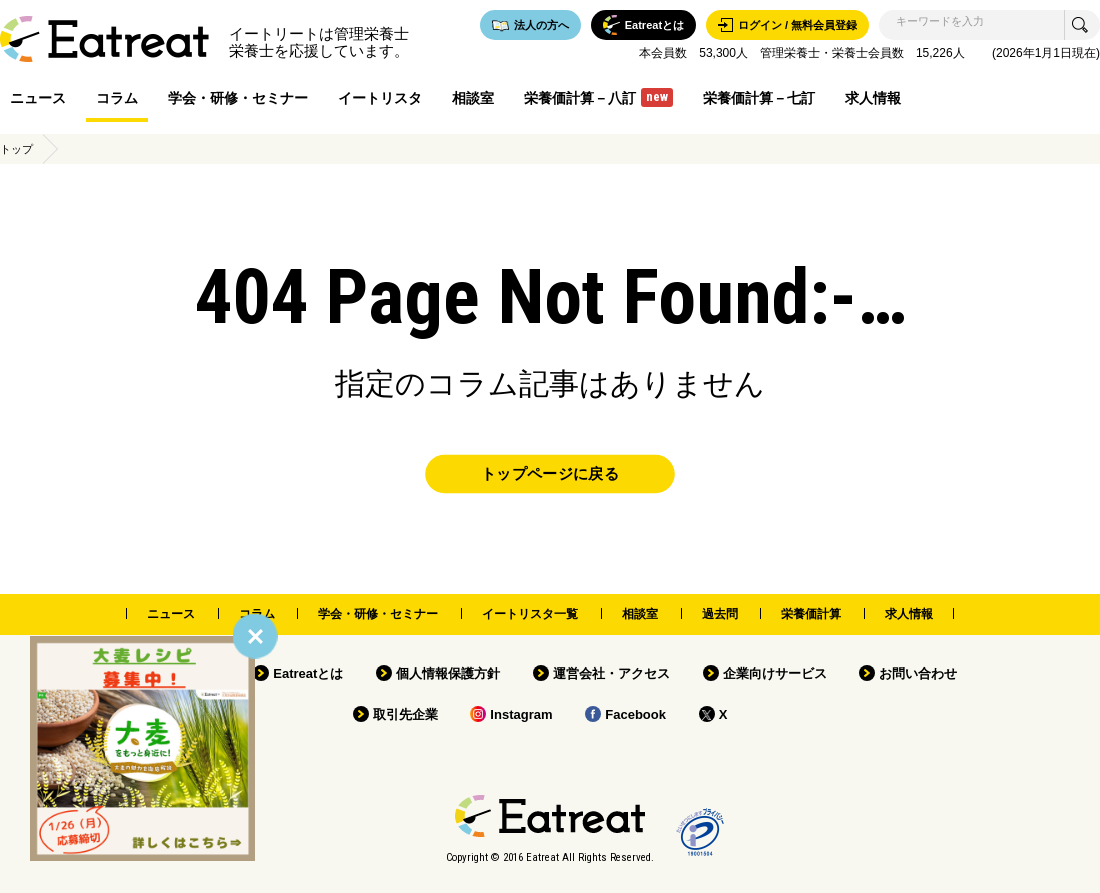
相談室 (473, 98)
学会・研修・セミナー (238, 98)
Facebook (635, 714)
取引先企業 (405, 714)
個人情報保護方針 (448, 673)
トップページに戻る (550, 474)
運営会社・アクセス (611, 673)
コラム (117, 98)
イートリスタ (380, 98)
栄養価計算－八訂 (598, 97)
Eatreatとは (308, 673)
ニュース (38, 98)
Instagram (521, 714)
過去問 (720, 614)
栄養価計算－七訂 (759, 98)
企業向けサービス (775, 673)
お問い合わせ (918, 673)
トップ (16, 149)
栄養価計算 (811, 614)
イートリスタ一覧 (530, 614)
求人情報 (873, 98)
